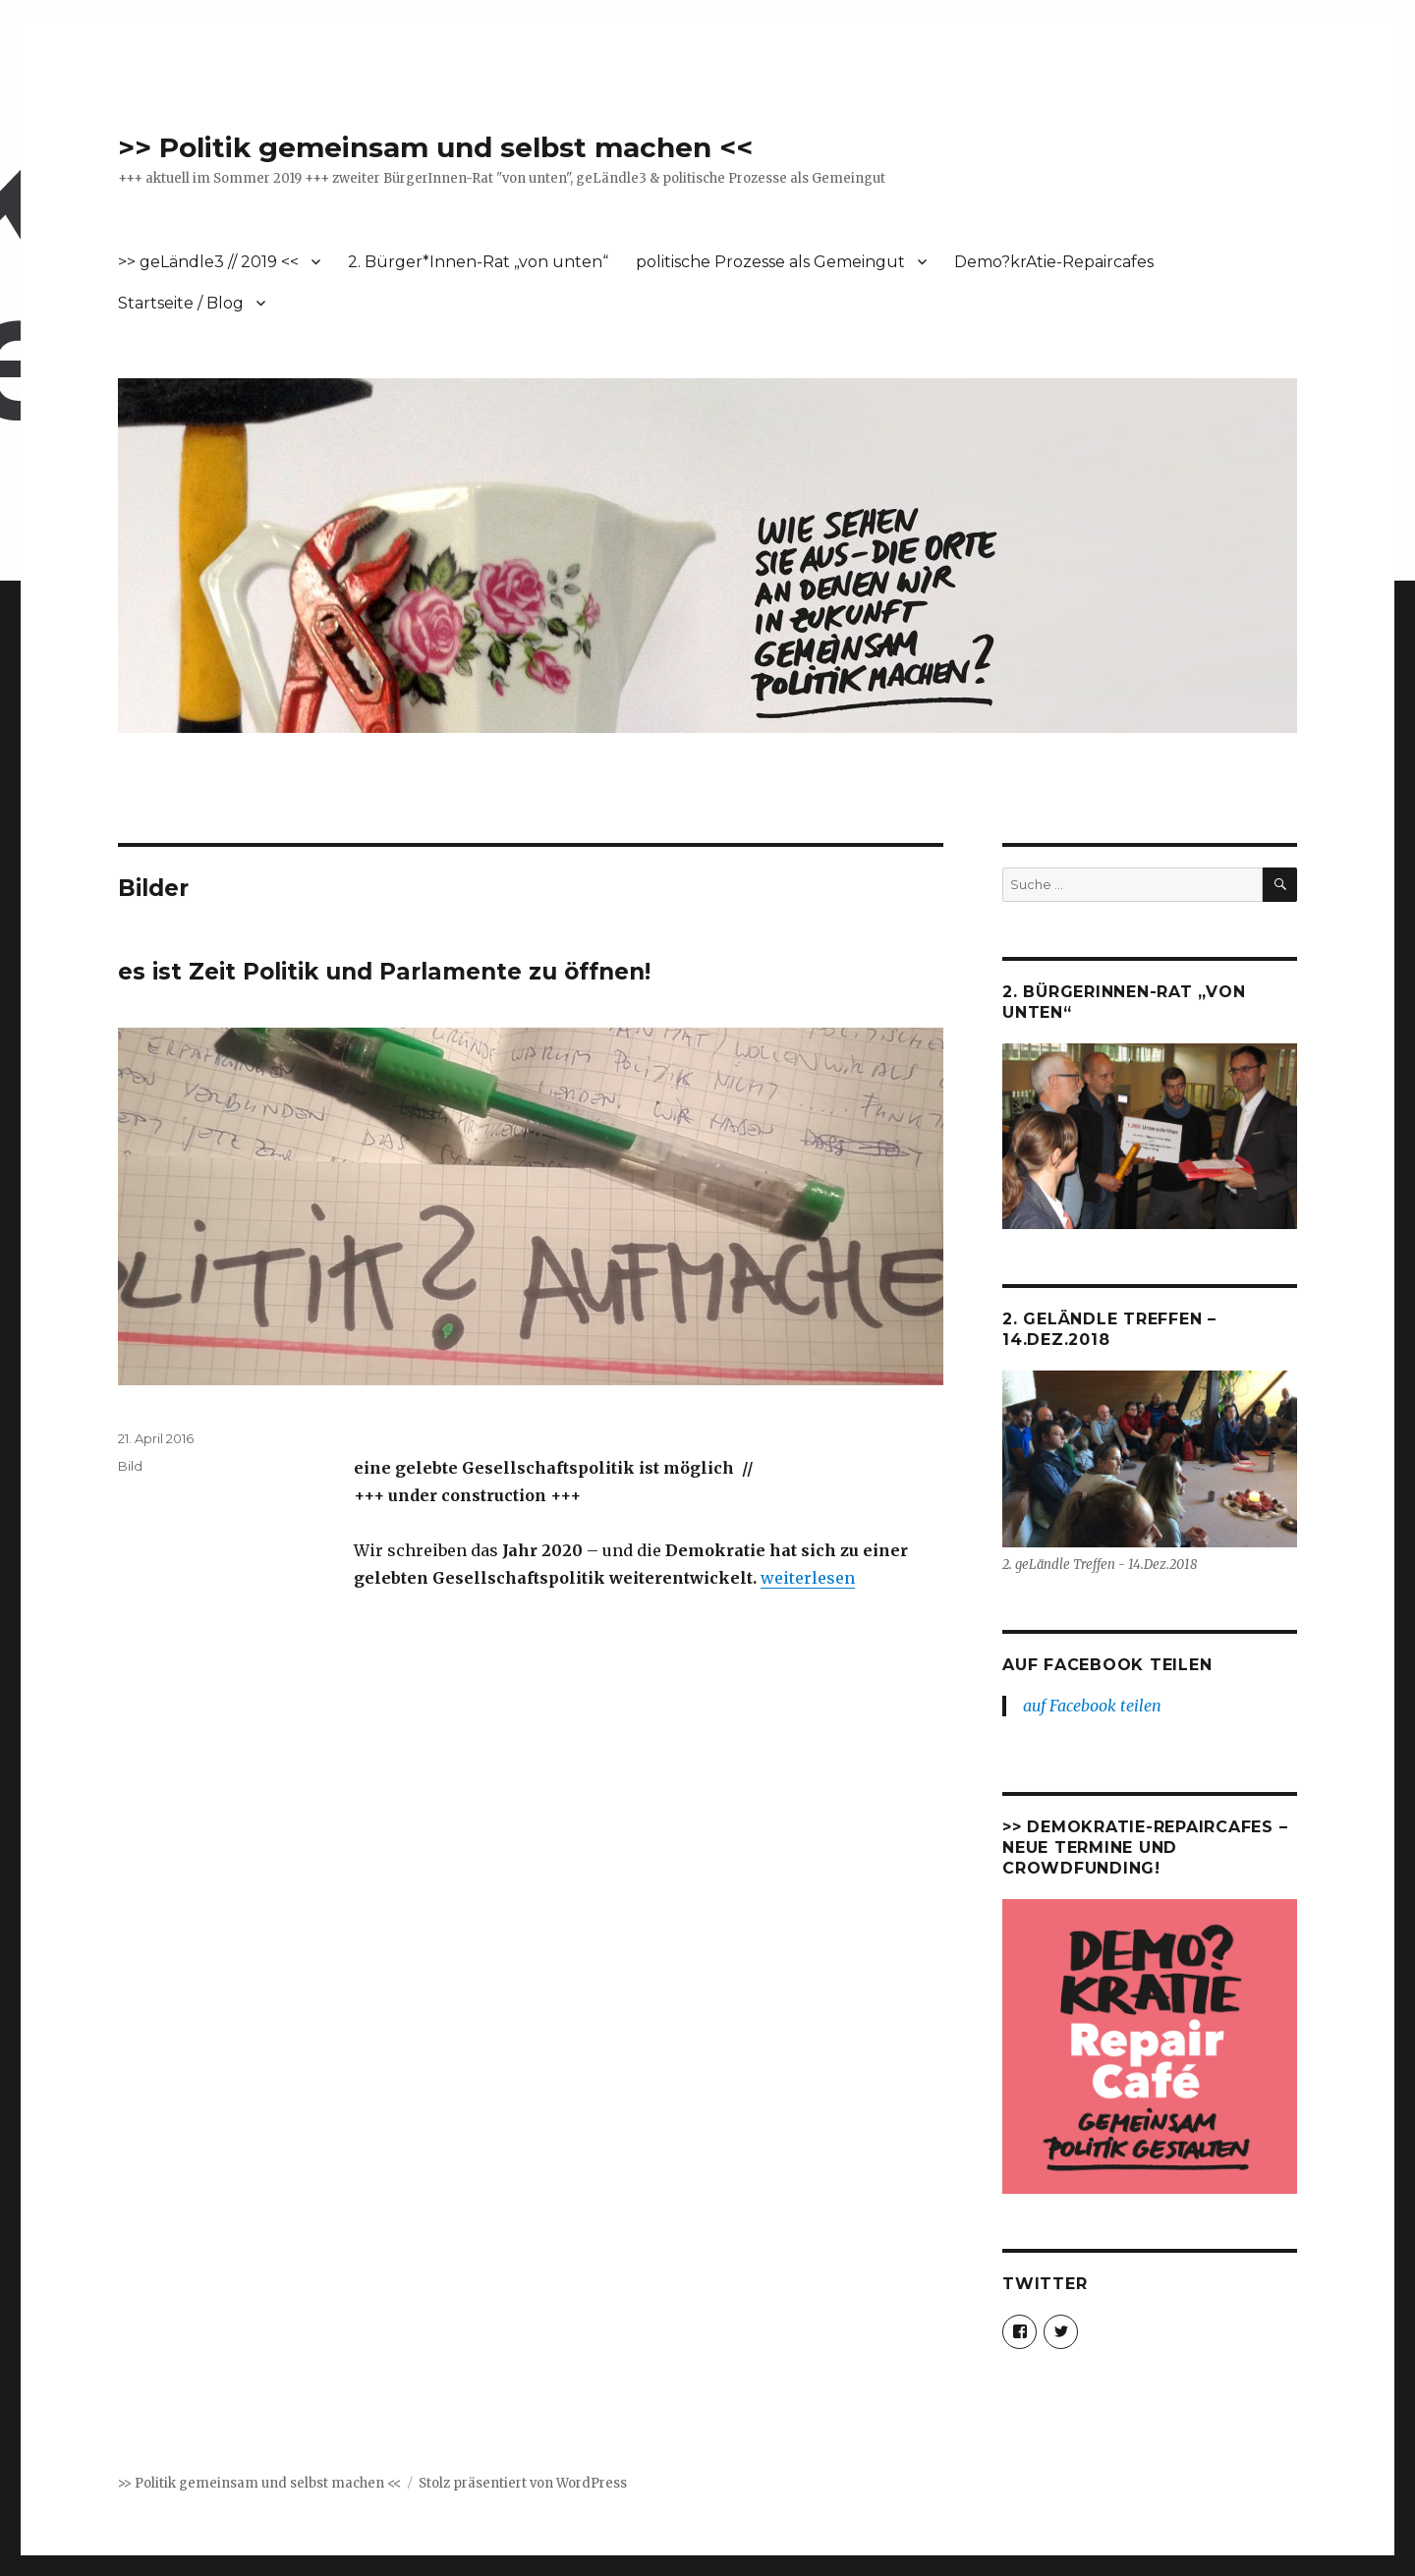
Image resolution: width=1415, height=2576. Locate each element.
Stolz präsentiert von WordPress (523, 2483)
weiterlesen (808, 1578)
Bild (130, 1466)
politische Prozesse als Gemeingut (770, 261)
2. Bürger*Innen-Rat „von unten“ (478, 261)
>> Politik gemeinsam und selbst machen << (435, 147)
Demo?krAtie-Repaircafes (1054, 261)
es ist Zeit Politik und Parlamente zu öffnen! (384, 971)
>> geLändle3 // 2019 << (208, 261)
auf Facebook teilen (1107, 1664)
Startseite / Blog (181, 303)
